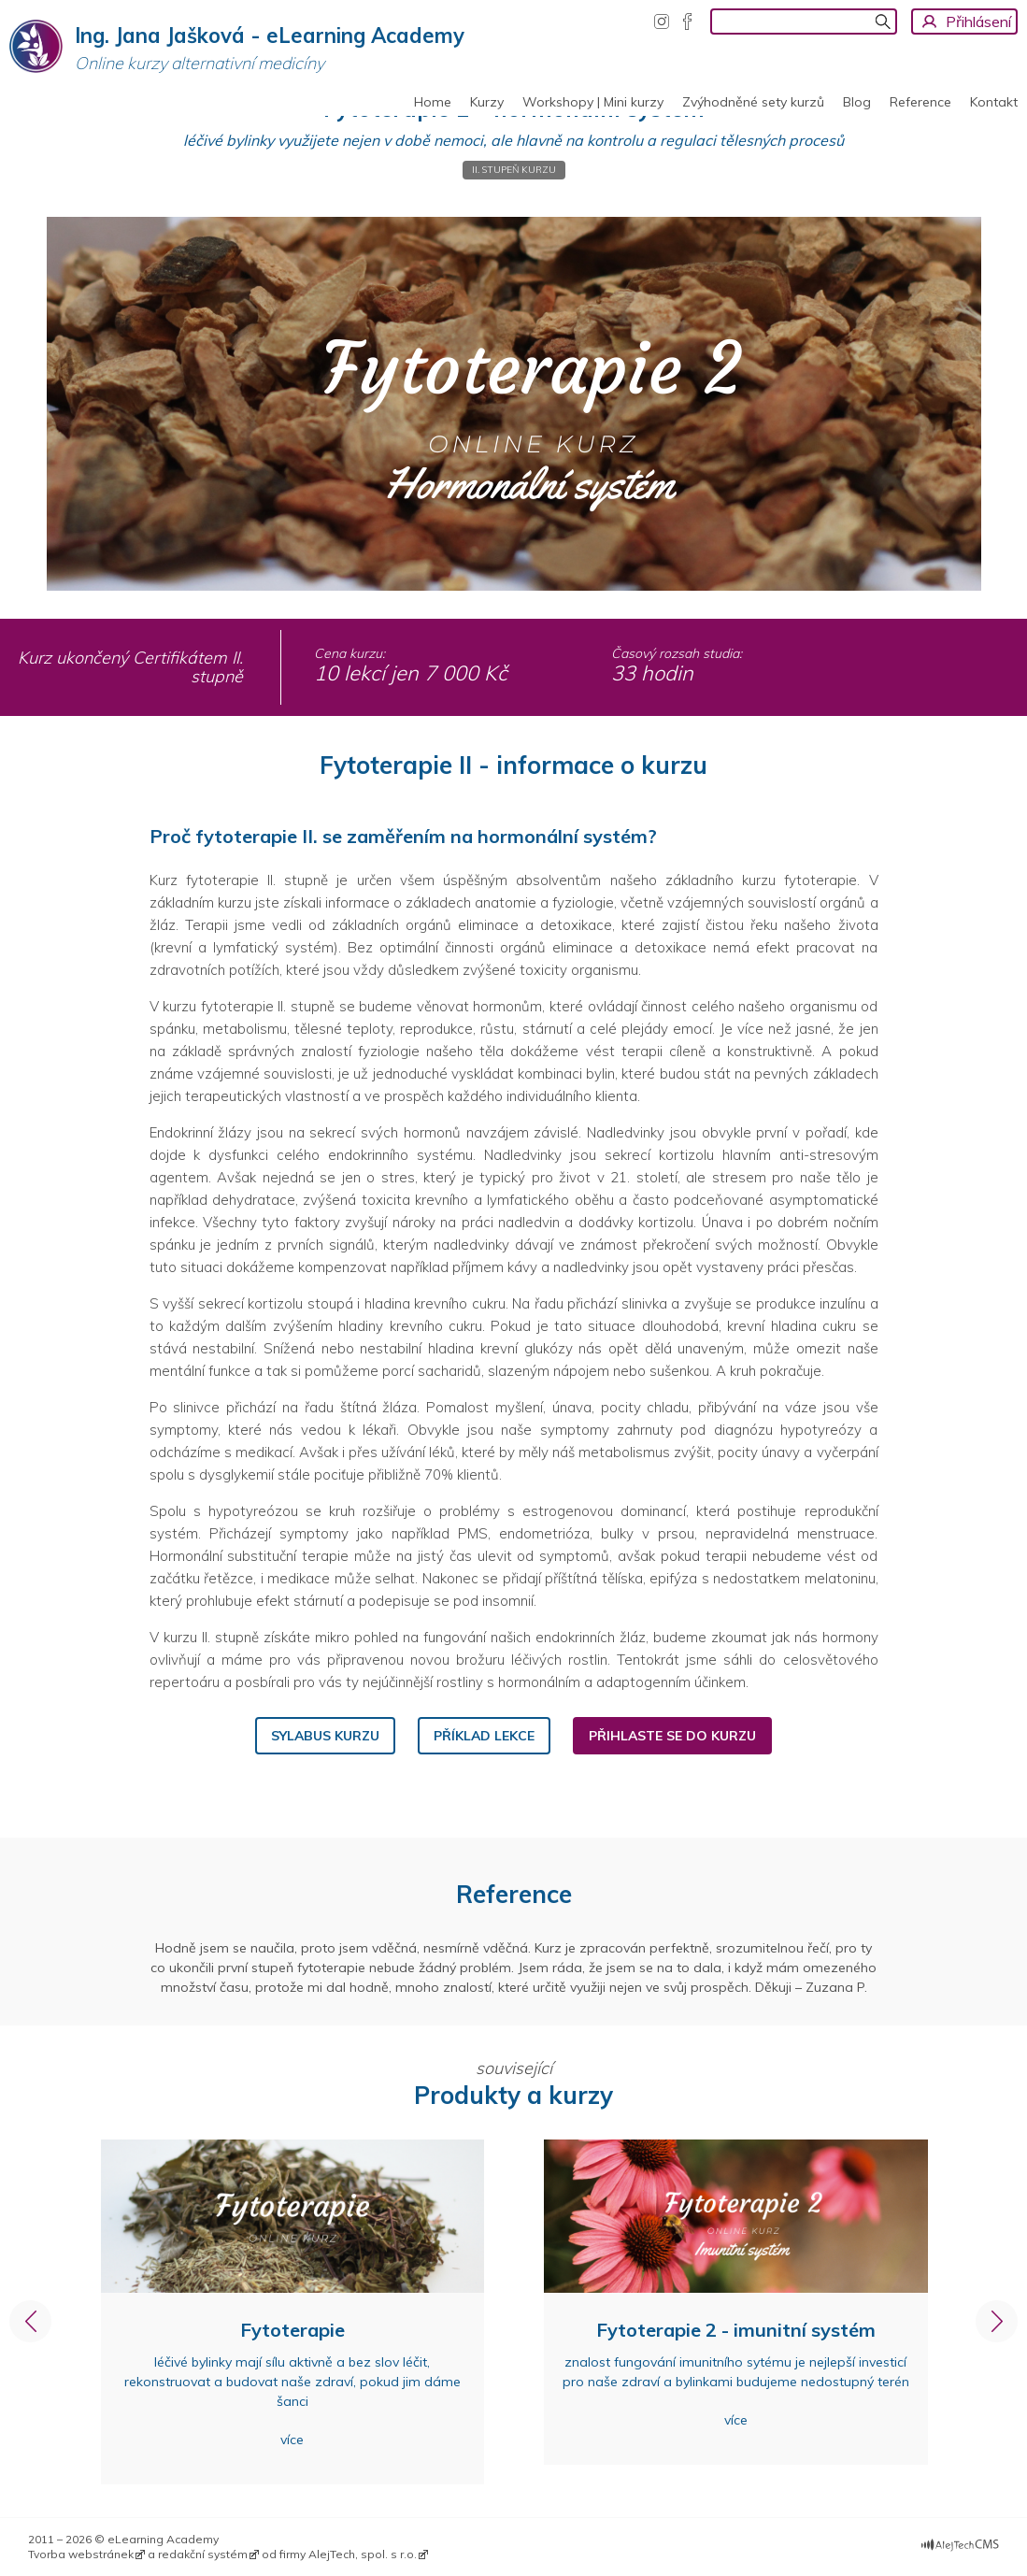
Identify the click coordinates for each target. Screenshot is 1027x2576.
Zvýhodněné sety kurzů (753, 101)
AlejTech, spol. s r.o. (362, 2554)
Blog (857, 101)
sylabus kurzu (325, 1735)
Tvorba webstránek (81, 2554)
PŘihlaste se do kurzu (672, 1735)
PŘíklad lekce (484, 1735)
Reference (920, 101)
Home (432, 101)
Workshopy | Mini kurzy (592, 101)
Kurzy (487, 101)
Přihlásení (978, 21)
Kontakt (994, 101)
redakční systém (203, 2554)
